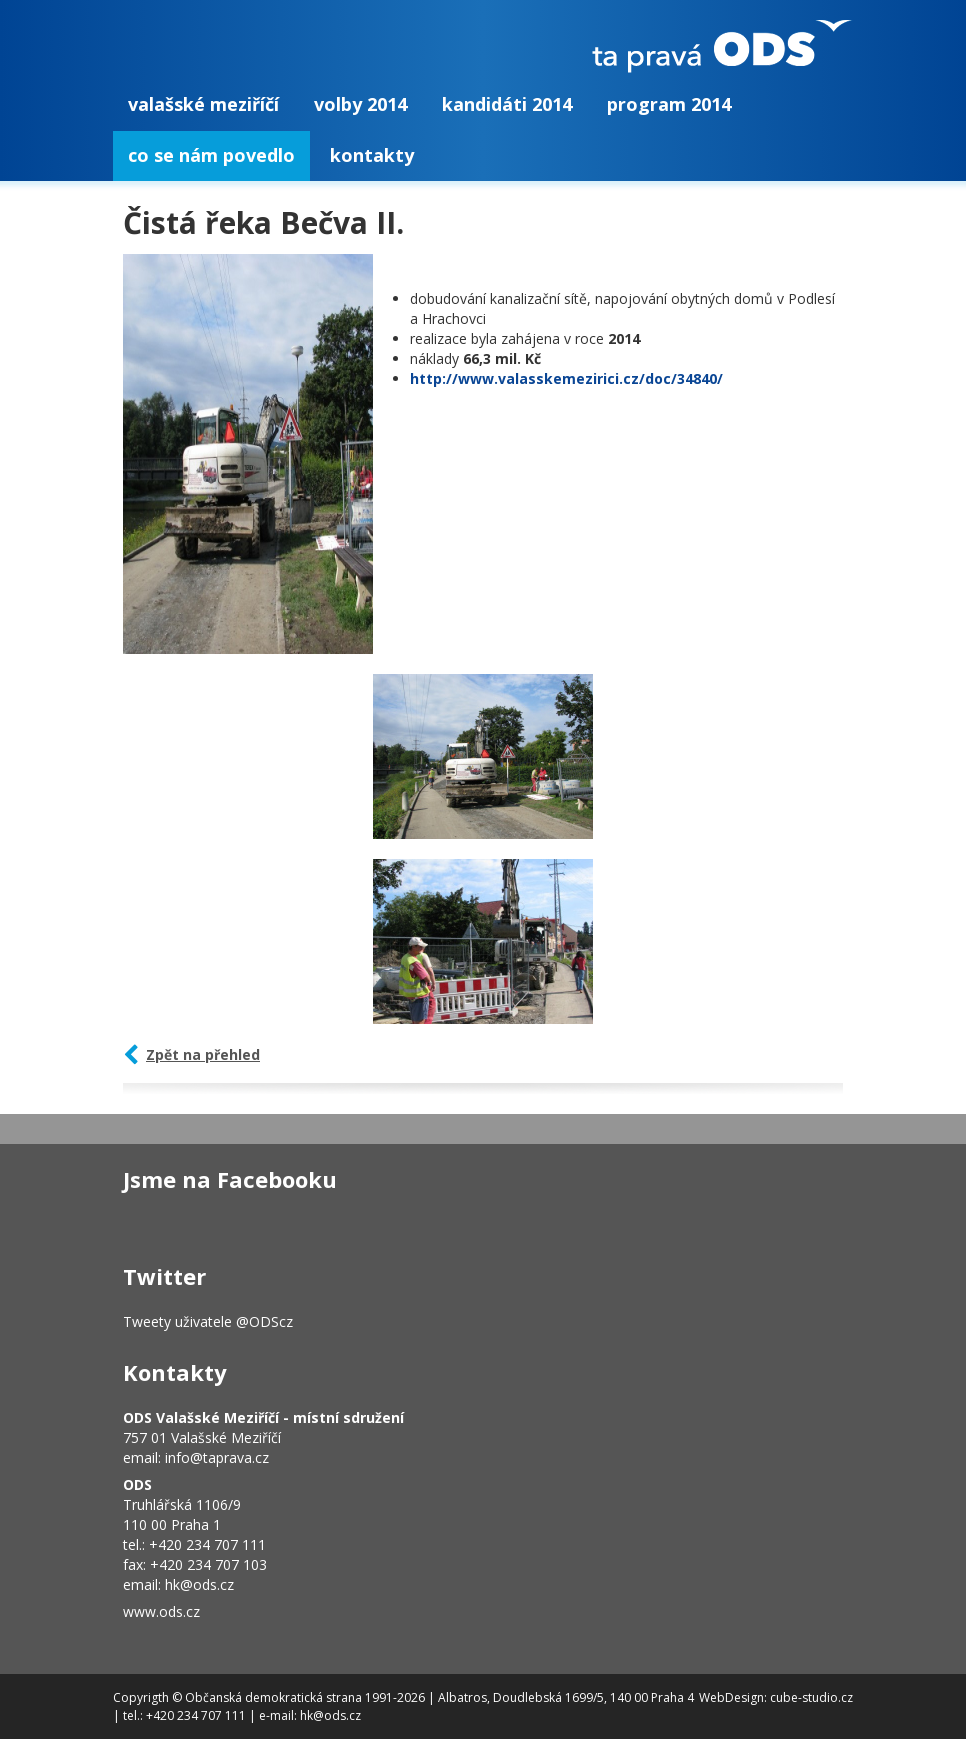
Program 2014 (669, 104)
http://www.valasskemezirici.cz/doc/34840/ (566, 378)
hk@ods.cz (199, 1584)
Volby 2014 (360, 104)
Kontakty (372, 155)
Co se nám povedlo (211, 155)
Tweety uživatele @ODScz (208, 1321)
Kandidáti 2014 (507, 104)
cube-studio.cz (811, 1697)
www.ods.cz (161, 1611)
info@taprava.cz (217, 1457)
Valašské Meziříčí (203, 104)
